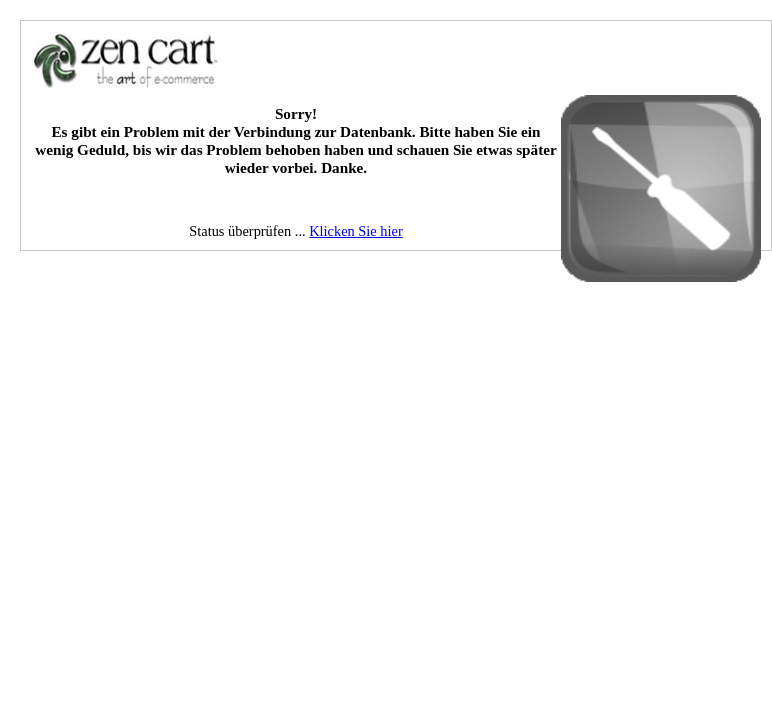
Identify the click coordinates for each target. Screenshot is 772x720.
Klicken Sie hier (356, 231)
